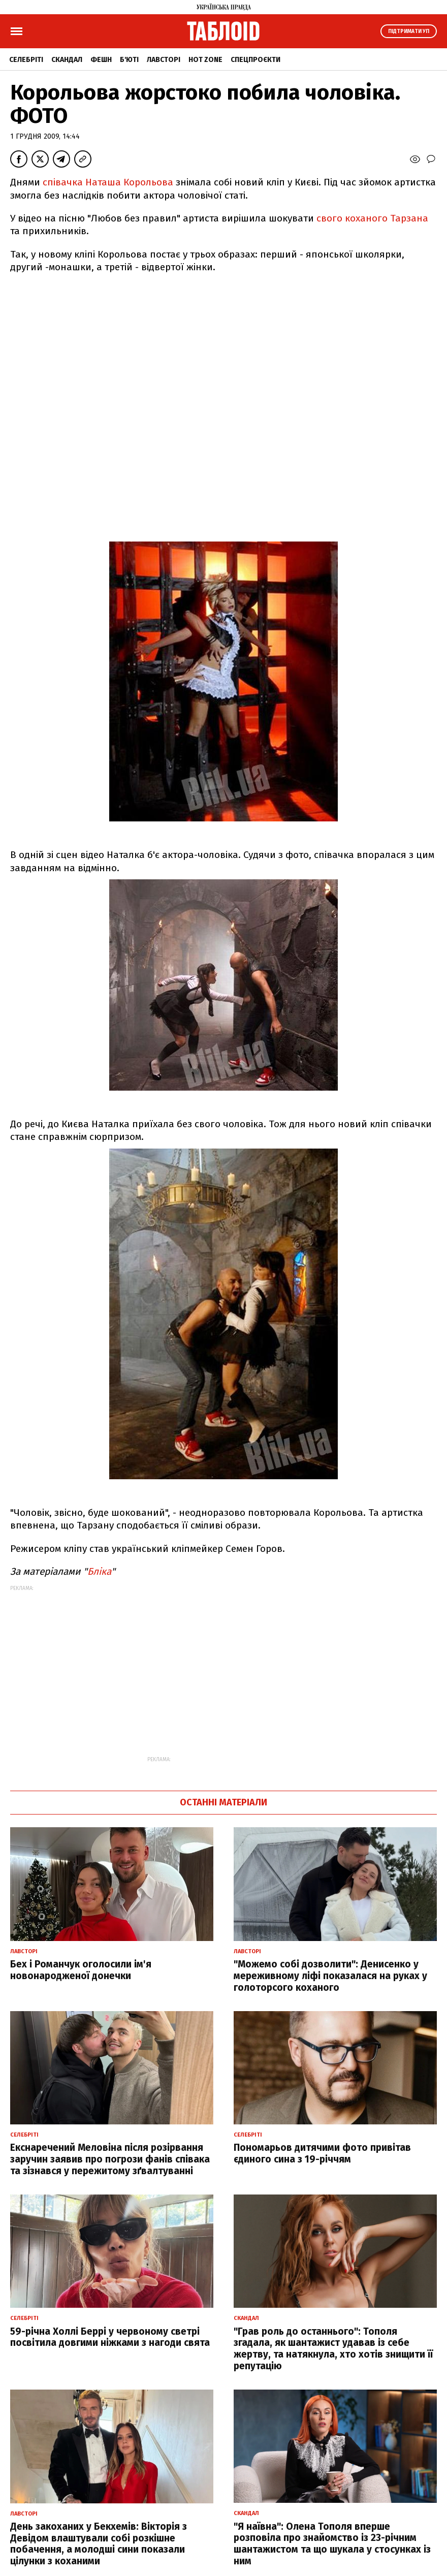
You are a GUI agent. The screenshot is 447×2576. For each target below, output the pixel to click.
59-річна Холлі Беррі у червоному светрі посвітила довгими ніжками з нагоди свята (110, 2337)
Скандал (66, 59)
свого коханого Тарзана (372, 218)
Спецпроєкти (255, 59)
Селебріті (26, 59)
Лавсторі (163, 59)
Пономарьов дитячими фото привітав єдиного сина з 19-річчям (322, 2153)
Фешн (101, 59)
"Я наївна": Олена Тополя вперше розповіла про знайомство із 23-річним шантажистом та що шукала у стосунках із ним (332, 2544)
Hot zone (205, 59)
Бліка (99, 1571)
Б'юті (129, 59)
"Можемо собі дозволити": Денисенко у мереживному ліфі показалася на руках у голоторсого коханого (330, 1975)
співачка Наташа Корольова (108, 182)
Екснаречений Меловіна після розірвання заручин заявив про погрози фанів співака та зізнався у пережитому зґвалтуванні (110, 2159)
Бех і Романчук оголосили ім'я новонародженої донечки (80, 1970)
